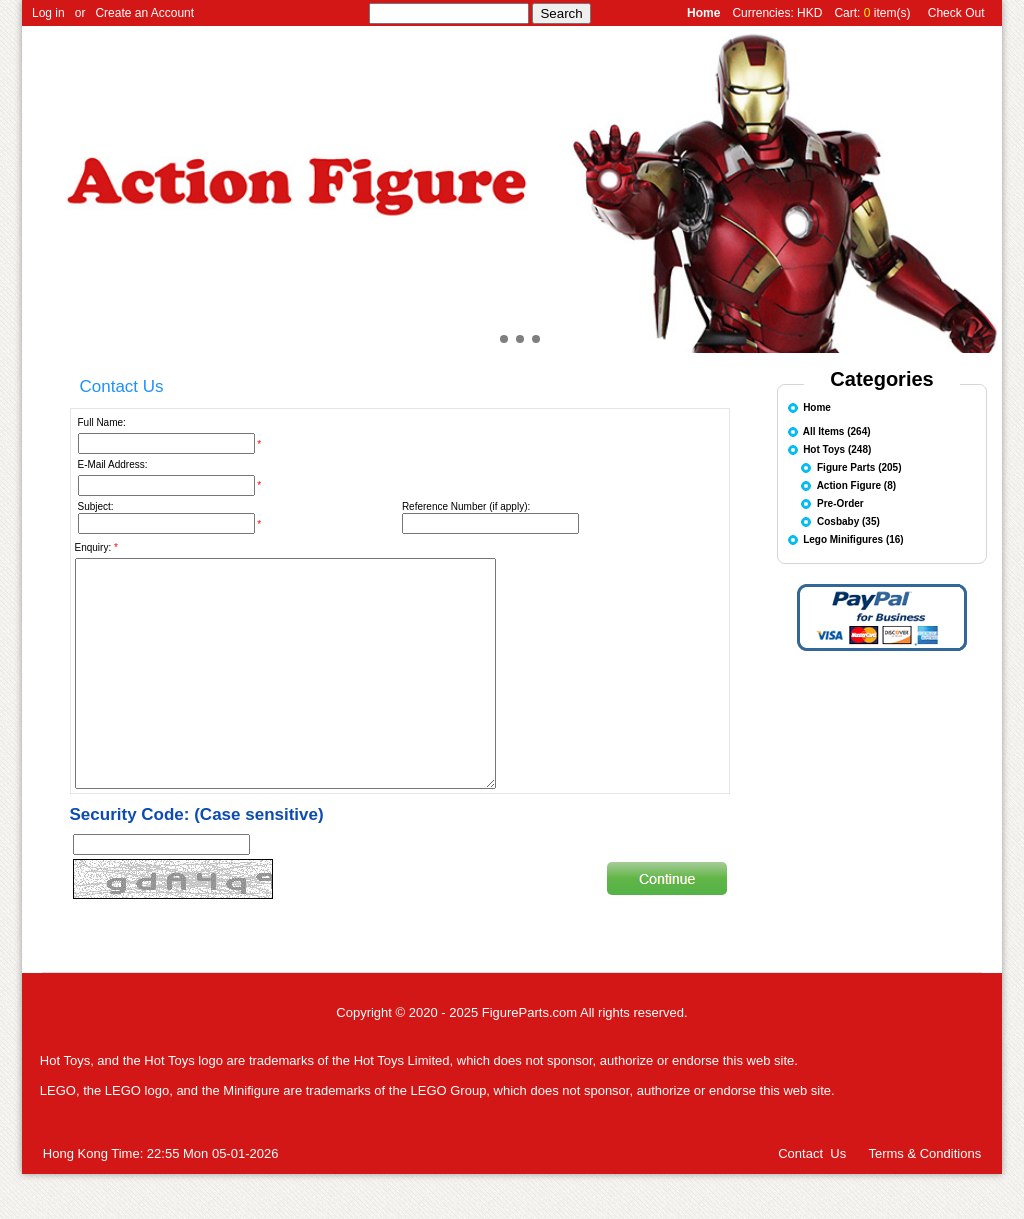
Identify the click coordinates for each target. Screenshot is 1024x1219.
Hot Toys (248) (837, 448)
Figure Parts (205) (859, 466)
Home (817, 406)
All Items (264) (837, 430)
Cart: (848, 13)
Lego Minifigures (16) (853, 538)
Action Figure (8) (856, 484)
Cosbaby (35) (848, 520)
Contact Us (812, 1198)
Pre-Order (840, 502)
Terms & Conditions (924, 1198)
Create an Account (144, 13)
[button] (488, 339)
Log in (48, 13)
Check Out (956, 13)
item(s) (892, 13)
